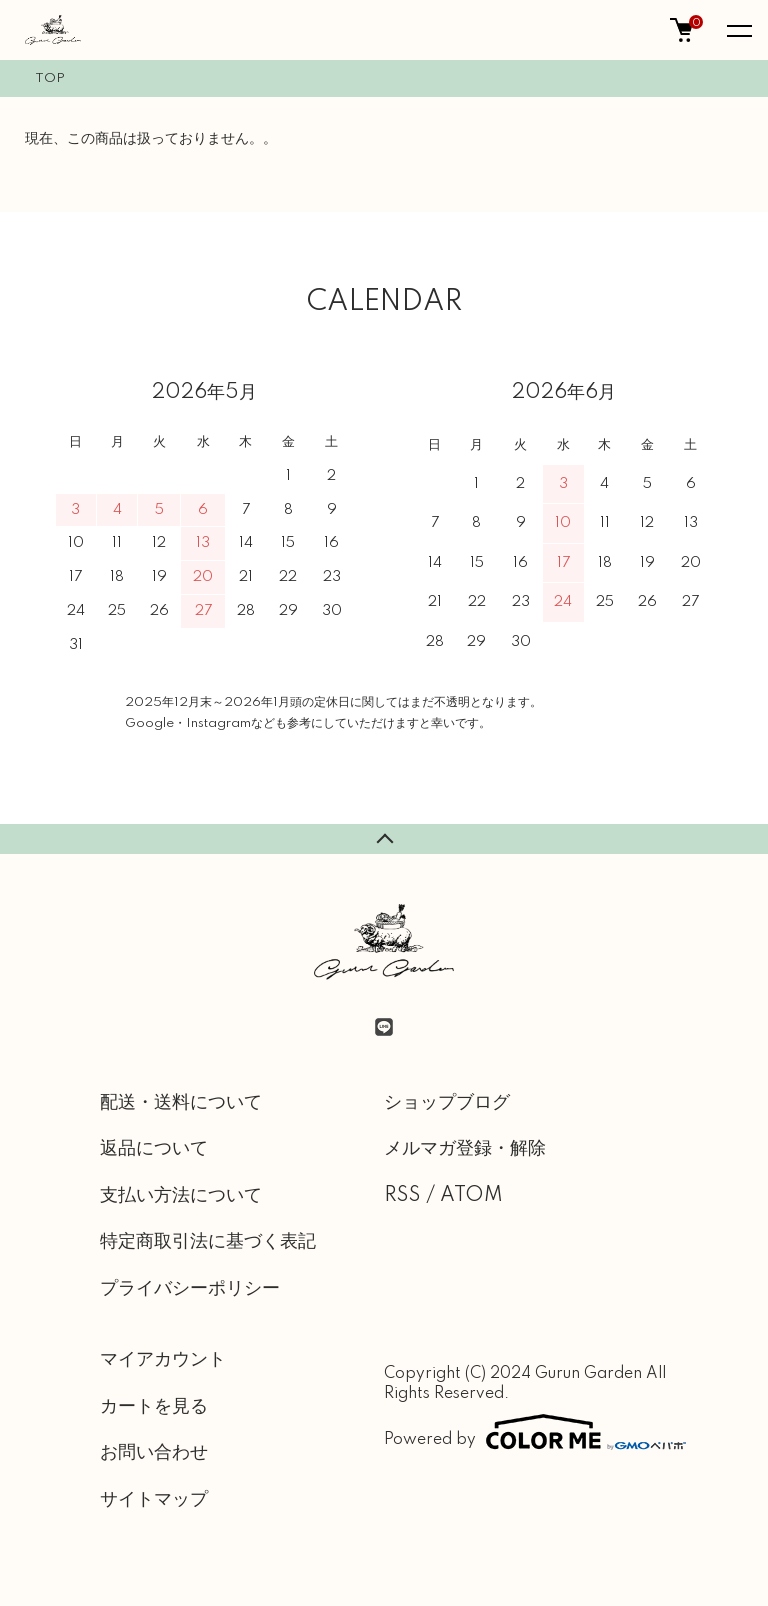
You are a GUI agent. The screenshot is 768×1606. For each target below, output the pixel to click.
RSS (402, 1196)
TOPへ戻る (384, 839)
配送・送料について (181, 1103)
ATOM (471, 1196)
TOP (50, 78)
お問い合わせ (154, 1453)
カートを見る (154, 1407)
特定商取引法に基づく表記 (208, 1242)
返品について (154, 1149)
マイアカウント (163, 1360)
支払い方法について (181, 1196)
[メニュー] (738, 30)
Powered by (526, 1432)
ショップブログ (447, 1103)
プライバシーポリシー (190, 1289)
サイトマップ (154, 1500)
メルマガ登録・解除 (465, 1149)
